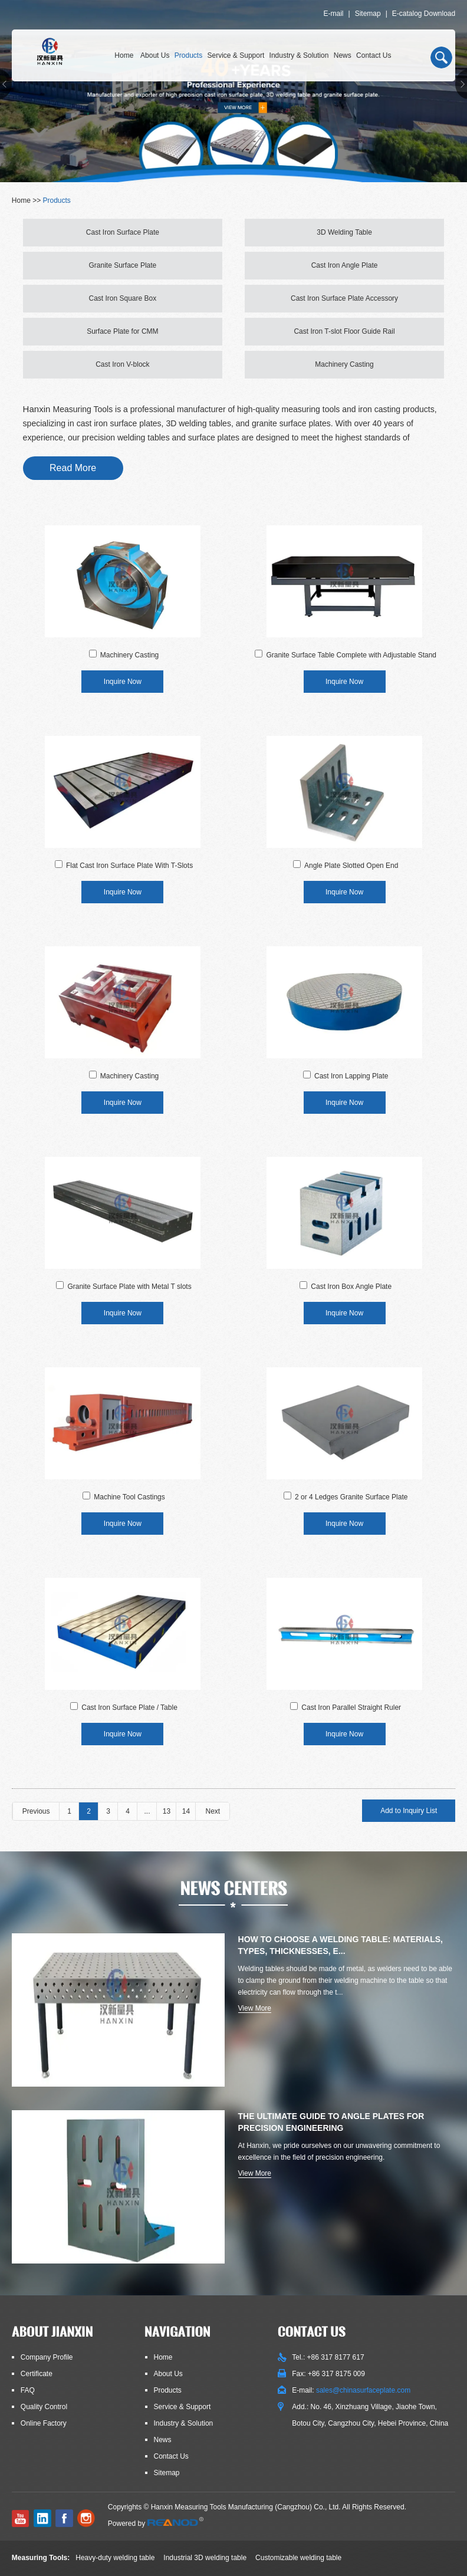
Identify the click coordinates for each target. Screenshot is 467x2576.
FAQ (28, 2390)
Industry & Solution (299, 55)
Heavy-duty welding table (114, 2558)
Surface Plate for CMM (122, 331)
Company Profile (47, 2357)
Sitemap (368, 13)
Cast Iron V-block (122, 364)
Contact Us (373, 55)
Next (212, 1811)
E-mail (333, 13)
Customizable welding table (298, 2558)
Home (123, 55)
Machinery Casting (344, 364)
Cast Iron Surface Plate (122, 232)
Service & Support (236, 55)
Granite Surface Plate (123, 265)
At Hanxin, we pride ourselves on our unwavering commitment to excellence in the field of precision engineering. (339, 2151)
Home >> (27, 200)
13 (166, 1811)
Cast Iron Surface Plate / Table (129, 1707)
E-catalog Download (423, 13)
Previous (36, 1811)
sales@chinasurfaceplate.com (363, 2390)
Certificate (36, 2374)
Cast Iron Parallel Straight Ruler (351, 1707)
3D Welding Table (344, 232)
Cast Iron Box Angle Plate (351, 1286)
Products (188, 55)
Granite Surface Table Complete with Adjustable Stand (351, 655)
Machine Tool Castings (129, 1497)
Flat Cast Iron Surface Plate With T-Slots (129, 865)
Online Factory (44, 2423)
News (342, 55)
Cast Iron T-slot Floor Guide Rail (344, 331)
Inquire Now (123, 681)
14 (186, 1811)
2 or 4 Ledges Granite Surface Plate (351, 1497)
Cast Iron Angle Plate (344, 265)
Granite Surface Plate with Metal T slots (129, 1286)
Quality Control (44, 2407)
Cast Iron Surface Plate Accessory (344, 298)
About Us (154, 55)
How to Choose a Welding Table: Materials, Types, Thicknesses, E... (340, 1945)
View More (254, 2008)
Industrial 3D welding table (204, 2558)
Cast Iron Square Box (123, 298)
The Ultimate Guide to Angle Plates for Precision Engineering (331, 2122)
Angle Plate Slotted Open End (351, 865)
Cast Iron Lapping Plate (351, 1076)
